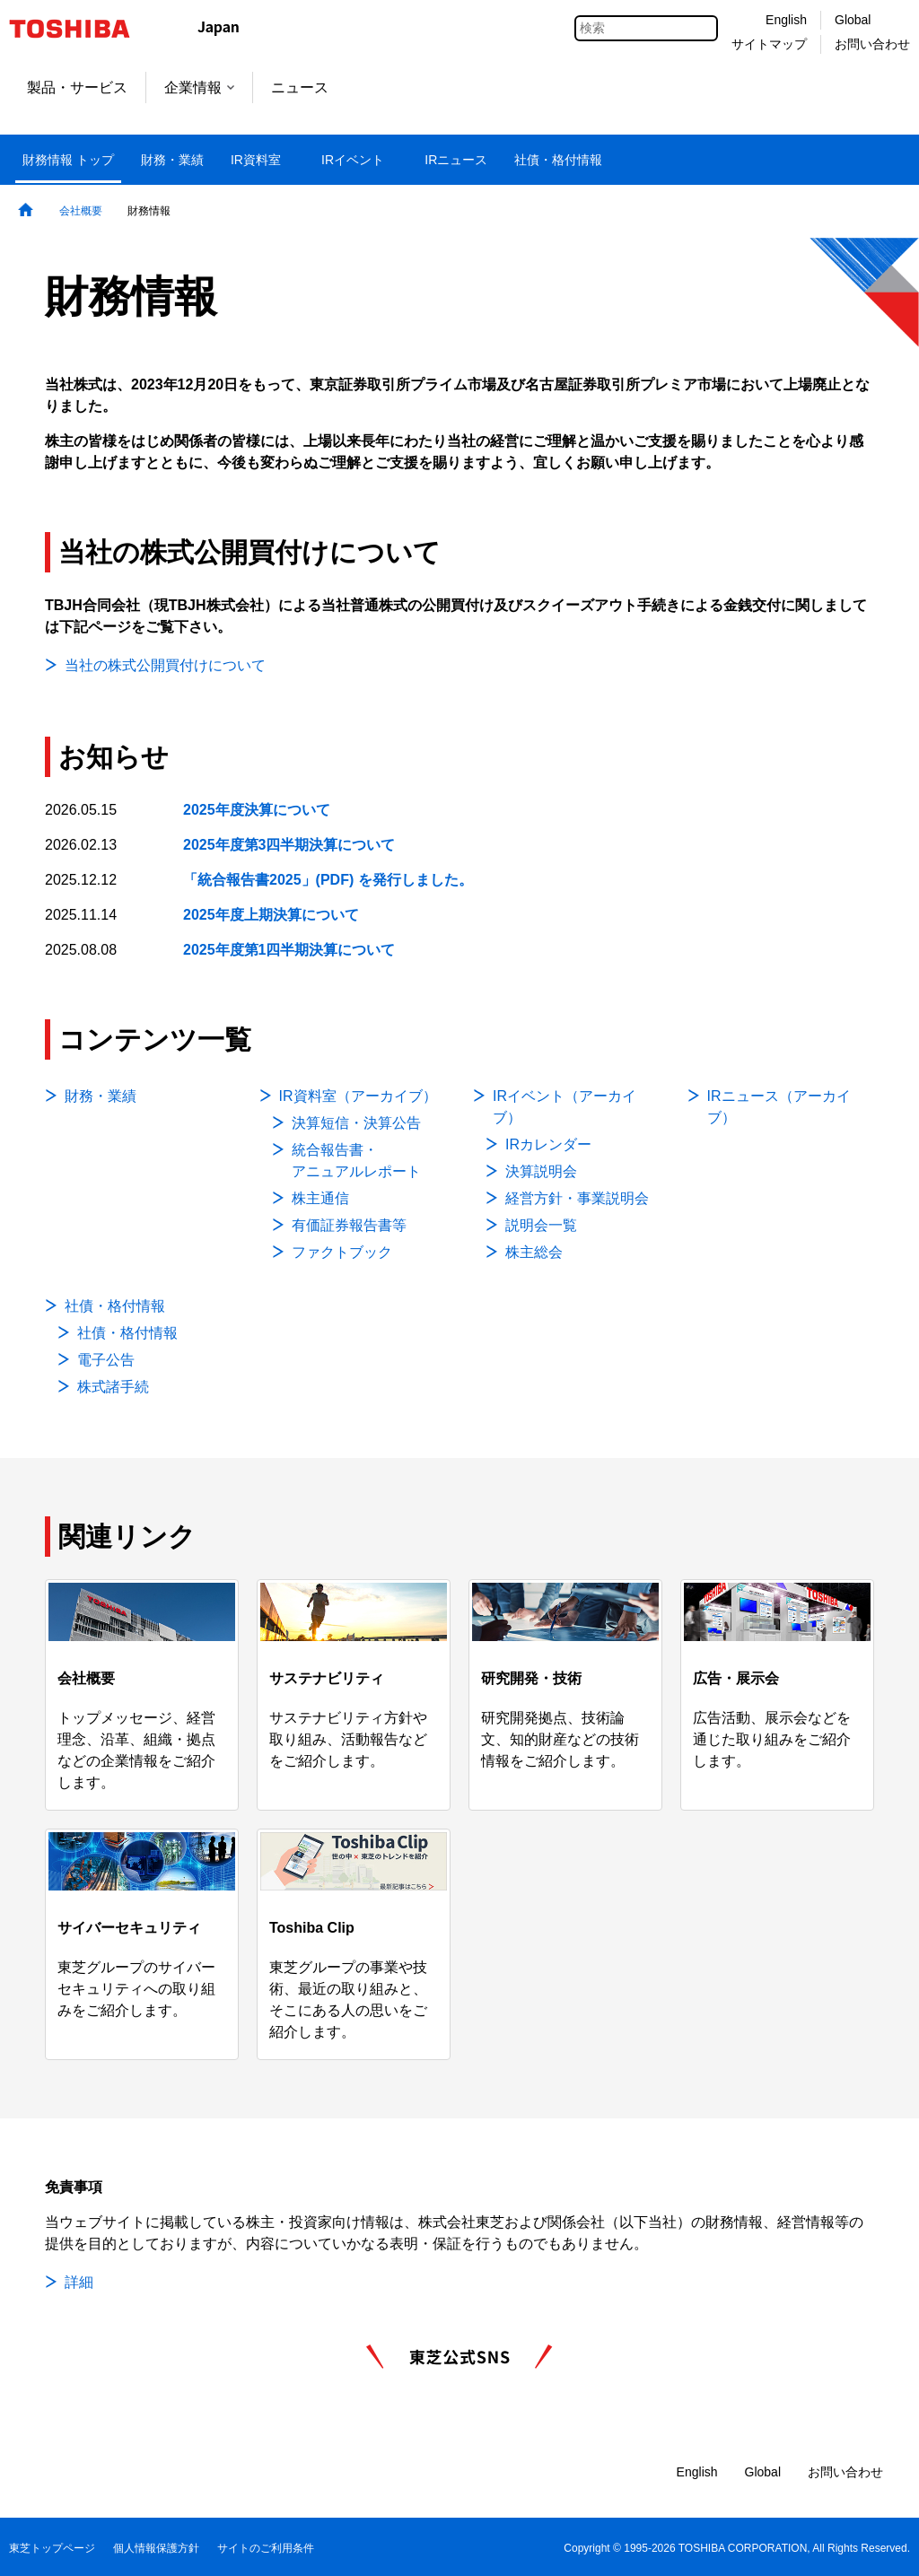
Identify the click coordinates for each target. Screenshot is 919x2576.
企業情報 (199, 87)
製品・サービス (77, 87)
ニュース (299, 87)
